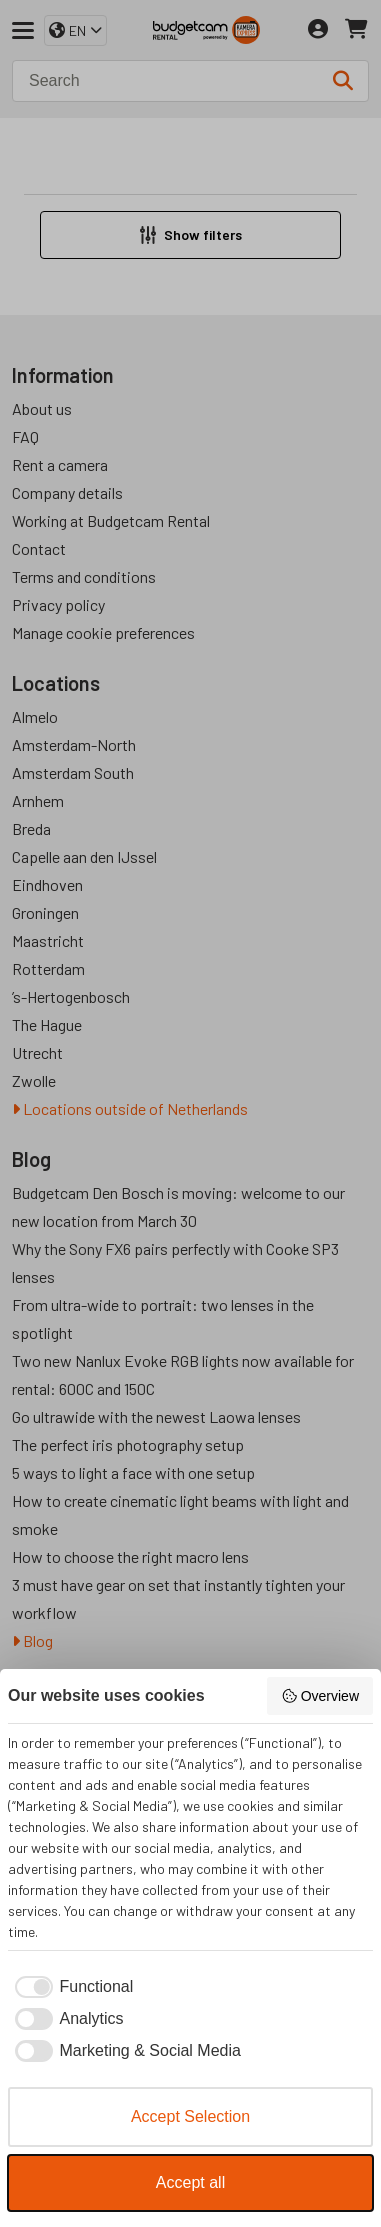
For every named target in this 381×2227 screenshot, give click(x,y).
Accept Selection (190, 2116)
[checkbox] (70, 1987)
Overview (320, 1696)
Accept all (190, 2182)
